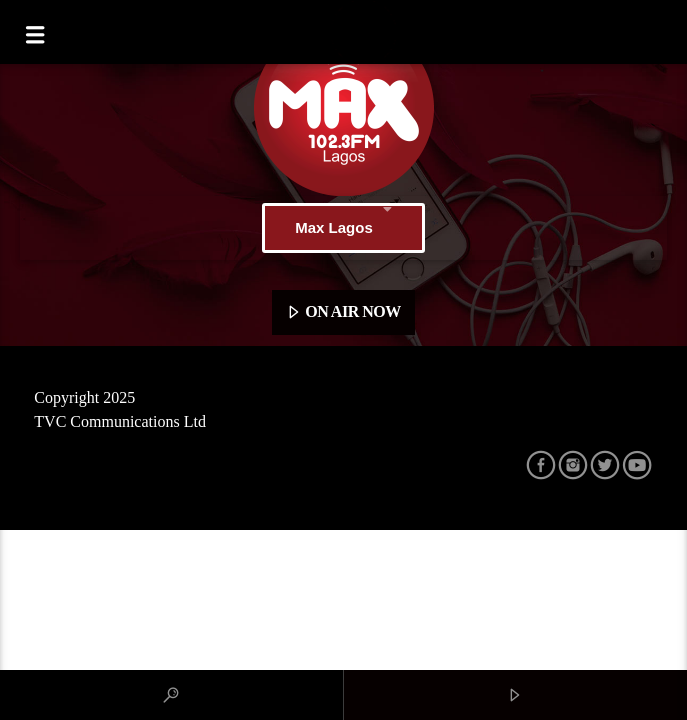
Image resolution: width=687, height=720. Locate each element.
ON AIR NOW (343, 313)
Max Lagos (343, 228)
